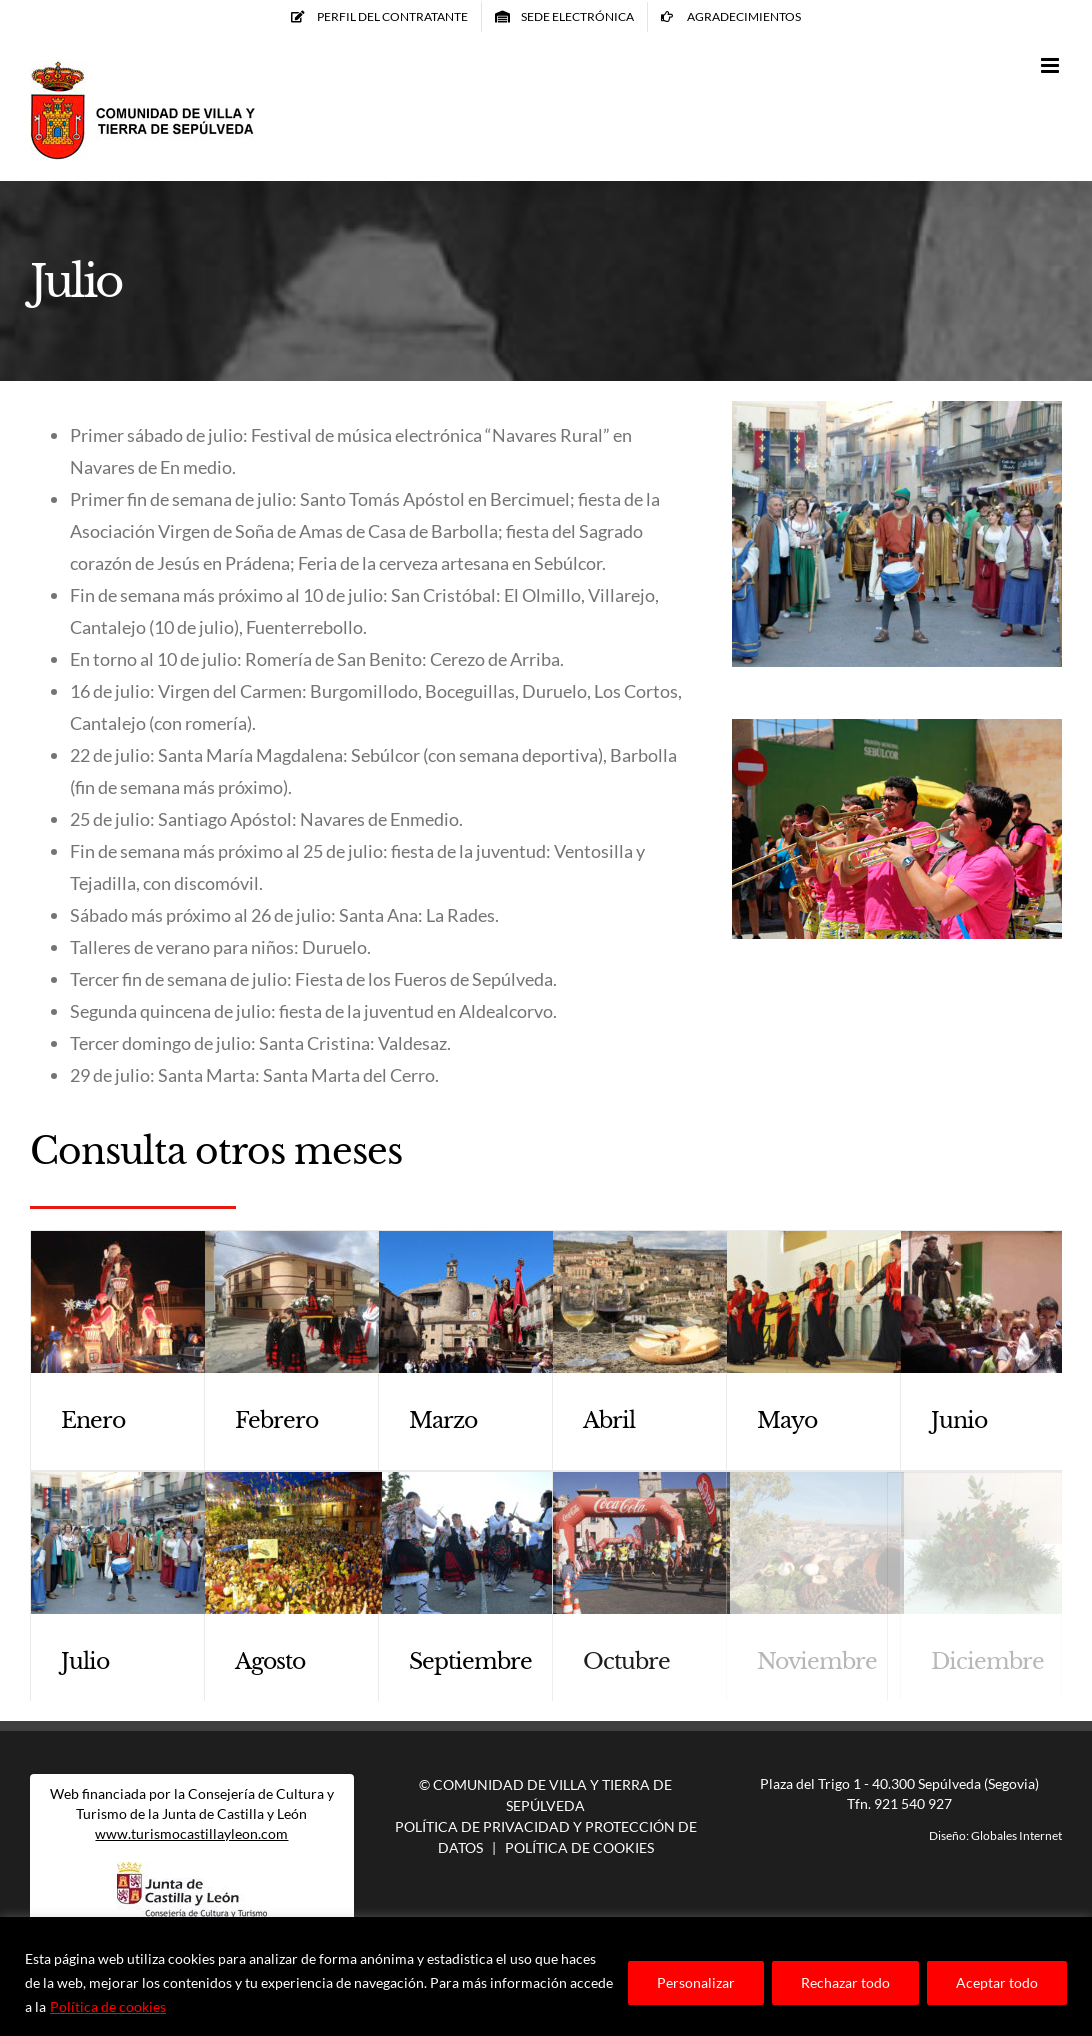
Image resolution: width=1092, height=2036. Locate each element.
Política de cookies (108, 2006)
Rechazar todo (845, 1982)
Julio (85, 1661)
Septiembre (470, 1661)
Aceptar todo (997, 1982)
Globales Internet (1016, 1835)
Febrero (276, 1420)
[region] (546, 1976)
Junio (959, 1420)
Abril (609, 1420)
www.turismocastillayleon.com (191, 1833)
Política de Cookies (579, 1847)
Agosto (270, 1661)
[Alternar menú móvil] (1051, 65)
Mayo (787, 1420)
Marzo (443, 1420)
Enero (93, 1420)
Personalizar (696, 1982)
